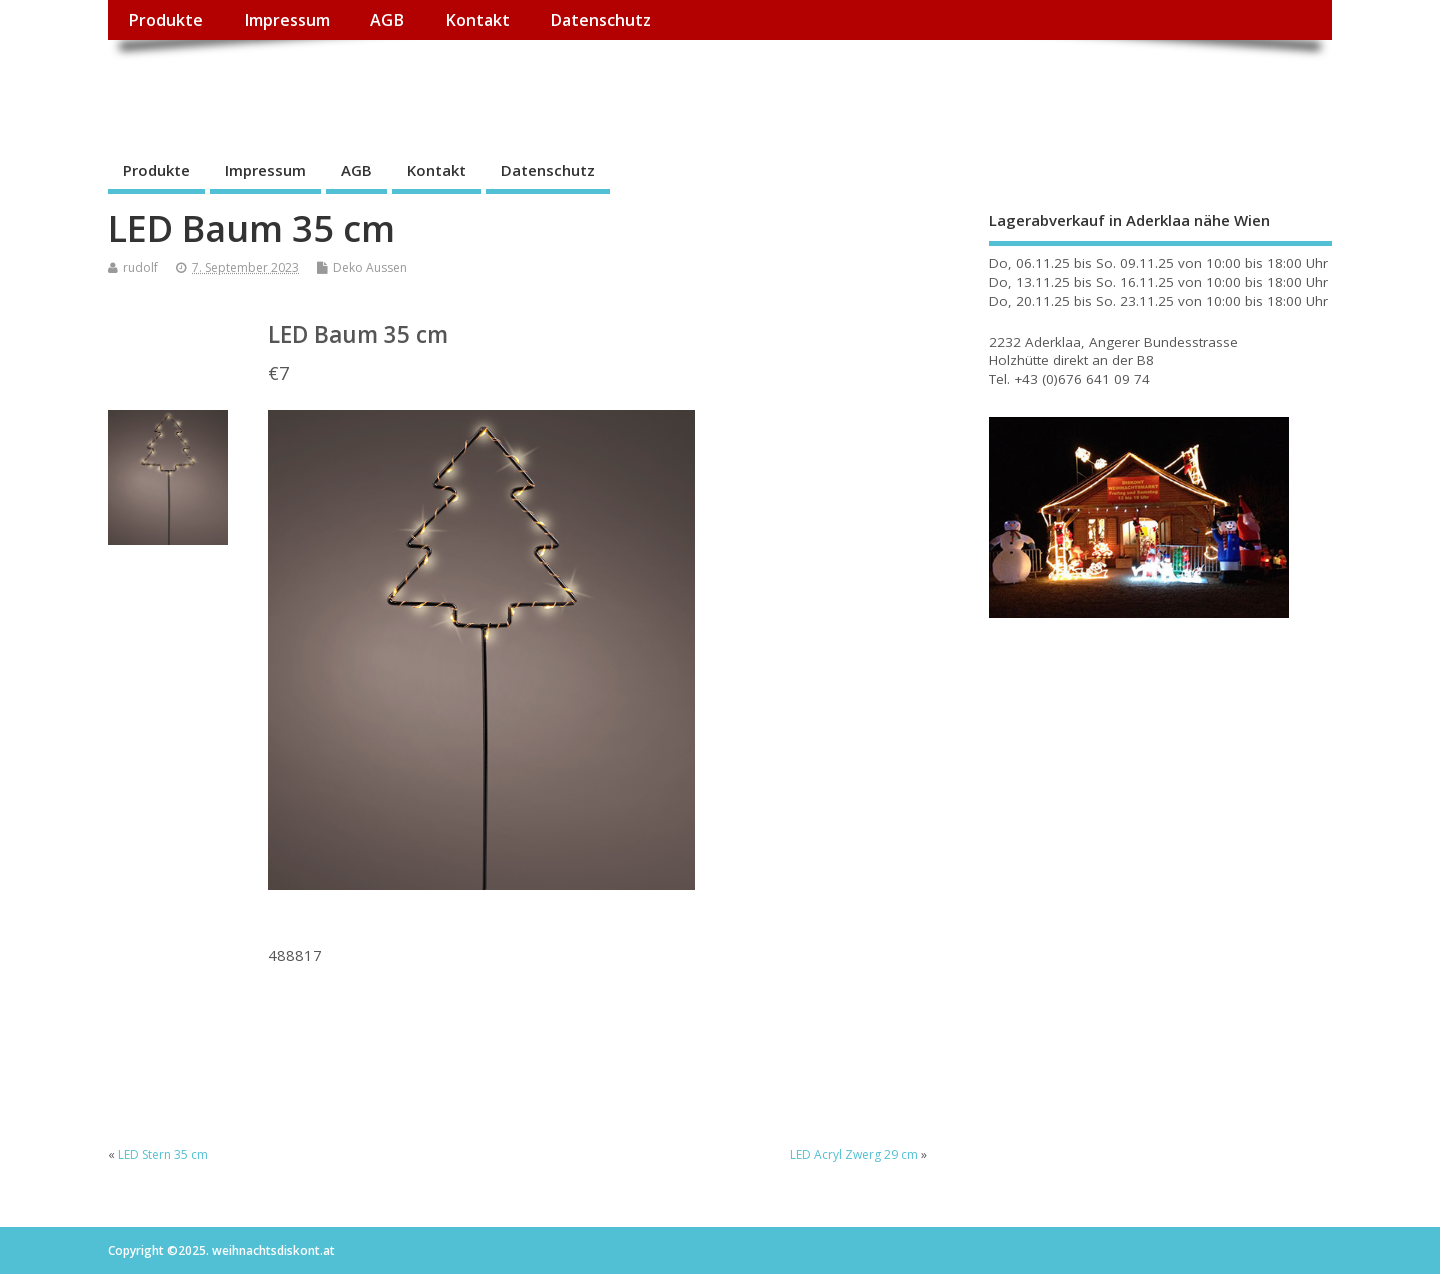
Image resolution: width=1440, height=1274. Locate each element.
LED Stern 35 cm (163, 1154)
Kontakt (477, 20)
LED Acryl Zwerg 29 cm (854, 1154)
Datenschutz (600, 20)
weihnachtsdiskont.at (286, 85)
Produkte (165, 20)
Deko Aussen (370, 267)
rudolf (140, 267)
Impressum (287, 20)
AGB (387, 20)
